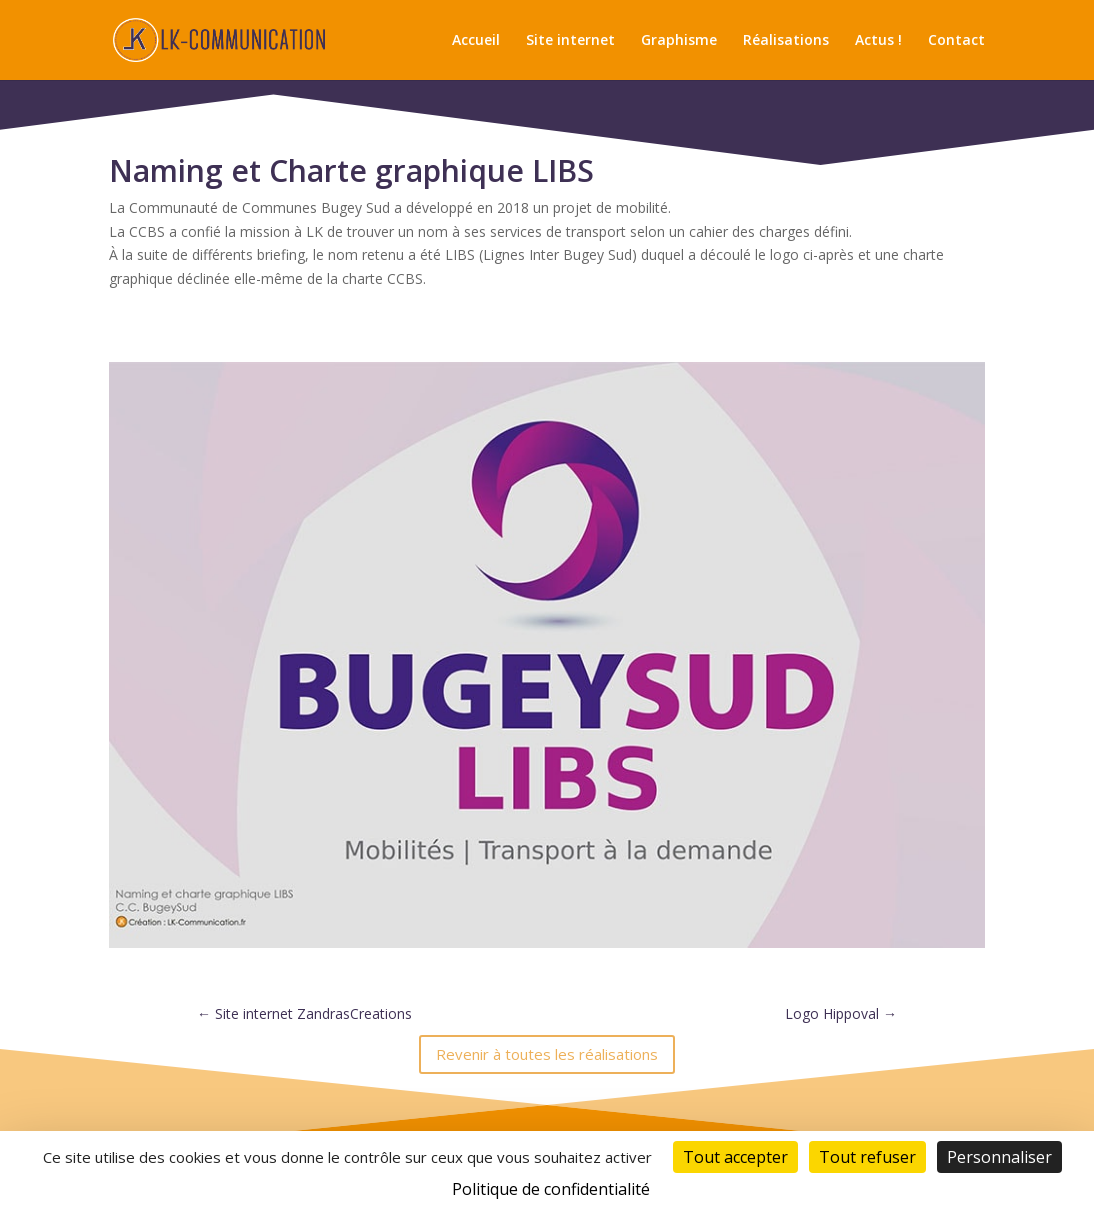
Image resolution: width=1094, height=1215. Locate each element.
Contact (956, 41)
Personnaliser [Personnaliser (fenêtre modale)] (999, 1157)
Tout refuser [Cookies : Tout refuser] (867, 1157)
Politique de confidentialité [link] (551, 1189)
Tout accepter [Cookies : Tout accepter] (735, 1157)
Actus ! (878, 41)
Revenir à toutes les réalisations (547, 1054)
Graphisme (679, 41)
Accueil (476, 41)
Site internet (570, 41)
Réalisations (786, 41)
